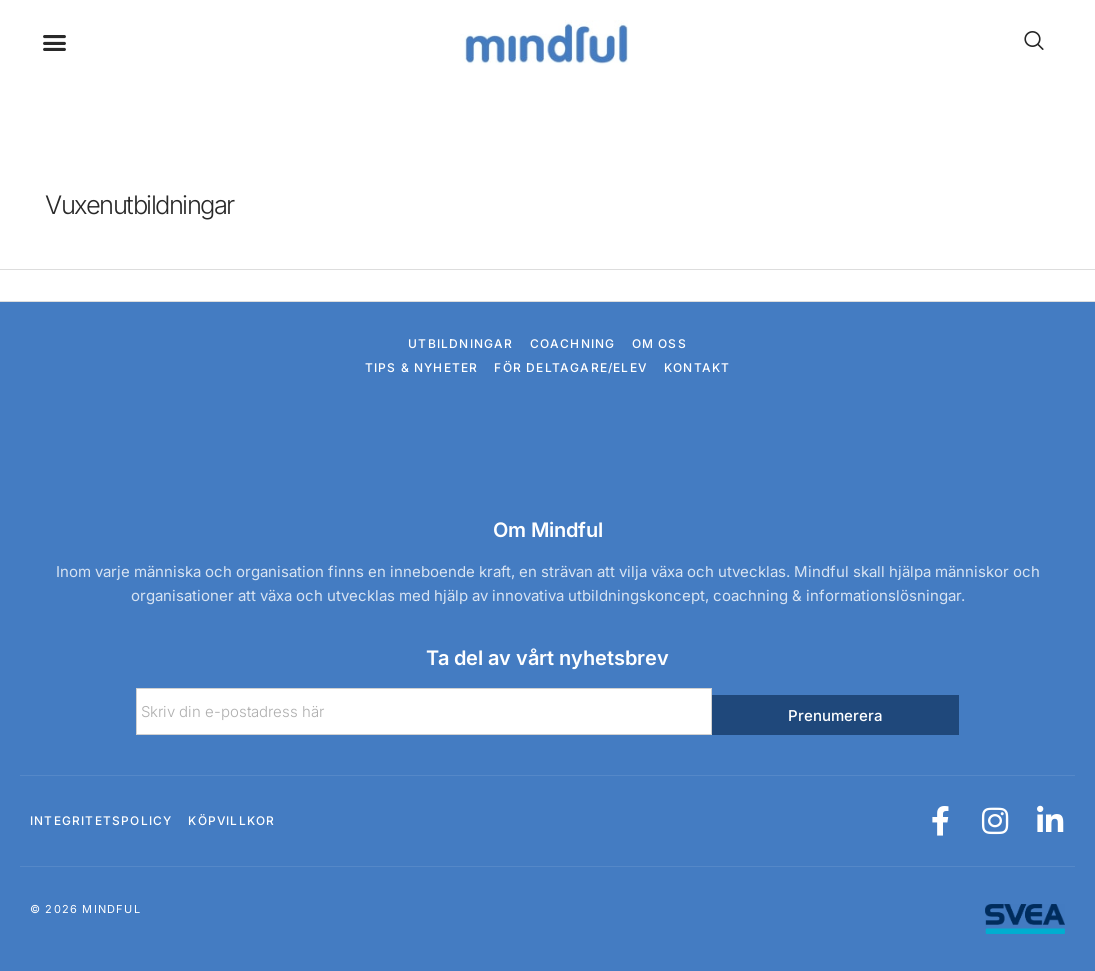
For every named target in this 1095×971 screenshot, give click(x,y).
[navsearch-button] (1024, 42)
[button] (55, 43)
